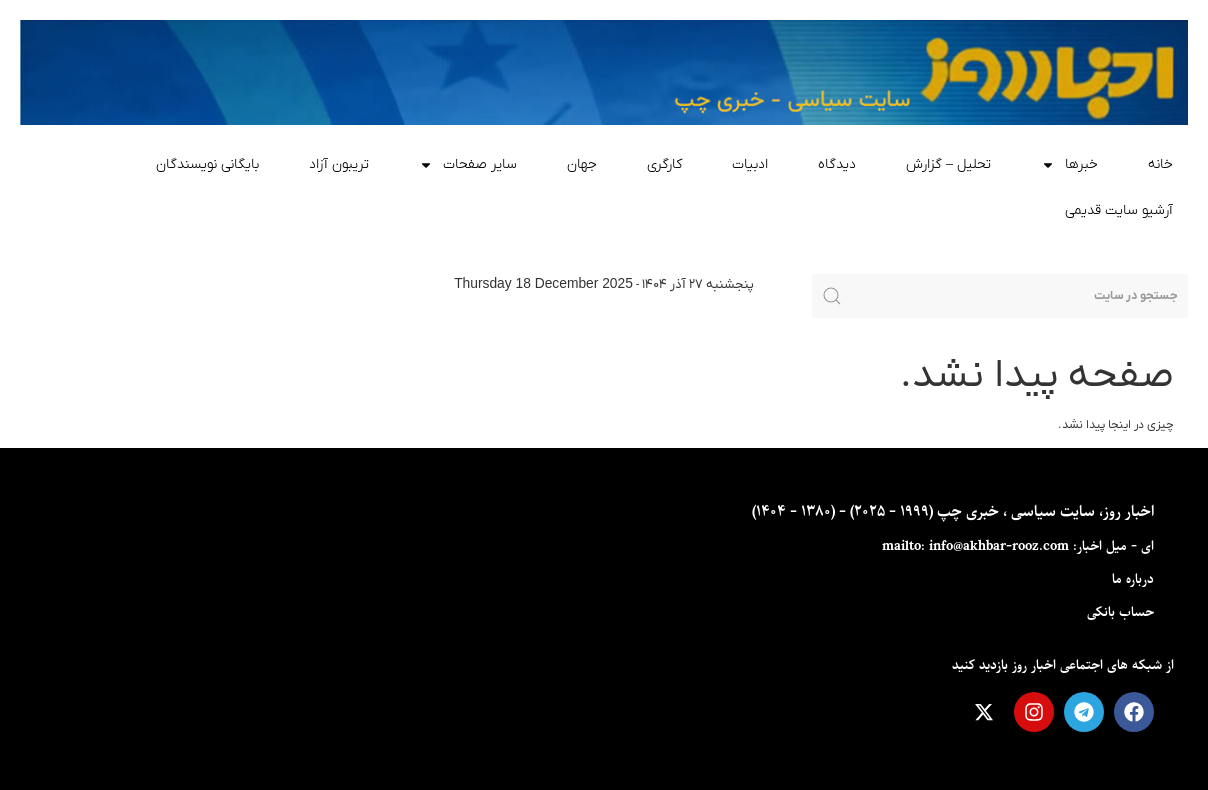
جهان (582, 164)
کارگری (664, 164)
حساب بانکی (1120, 612)
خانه (1160, 164)
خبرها (1069, 165)
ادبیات (750, 164)
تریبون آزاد (339, 164)
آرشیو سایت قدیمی (1119, 210)
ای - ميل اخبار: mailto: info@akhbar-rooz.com (1018, 546)
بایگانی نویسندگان (207, 164)
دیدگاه (837, 164)
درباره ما (1133, 579)
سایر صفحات (468, 165)
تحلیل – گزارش (948, 164)
